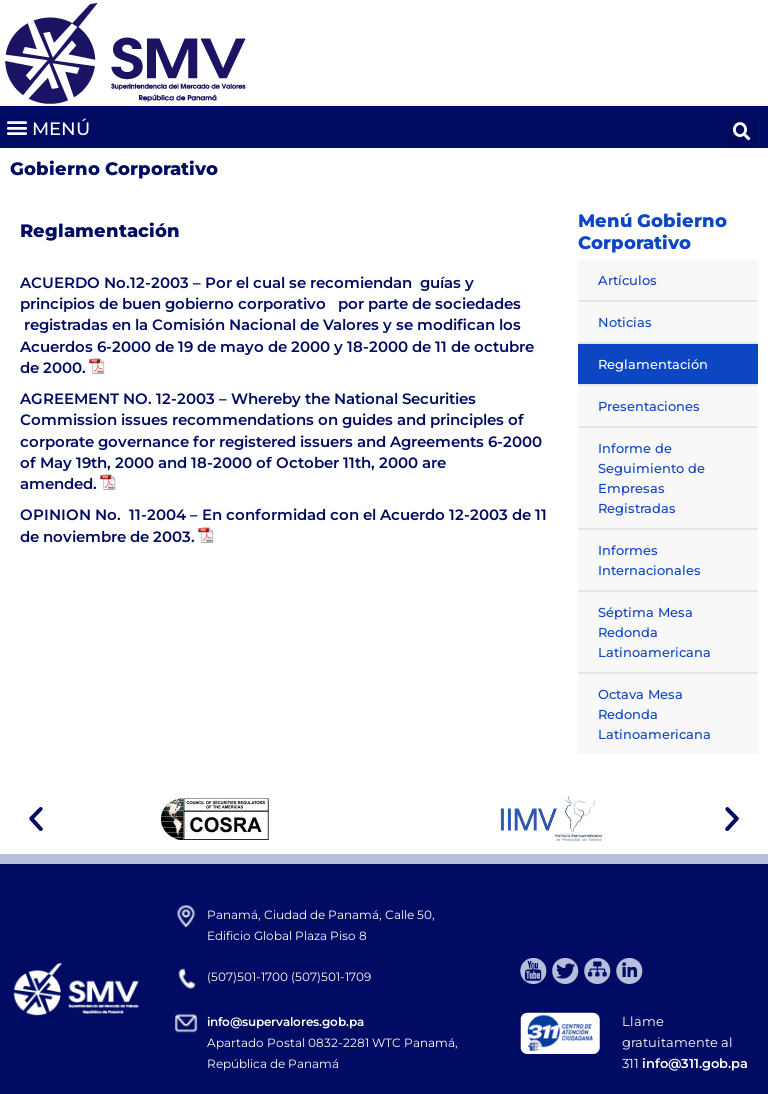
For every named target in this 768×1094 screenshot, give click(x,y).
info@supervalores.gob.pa (285, 1021)
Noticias (625, 322)
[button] (47, 127)
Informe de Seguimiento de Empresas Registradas (651, 478)
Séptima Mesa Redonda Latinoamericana (654, 632)
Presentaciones (649, 406)
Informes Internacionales (649, 560)
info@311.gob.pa (695, 1063)
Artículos (627, 280)
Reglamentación (653, 364)
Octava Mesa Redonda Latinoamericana (654, 714)
